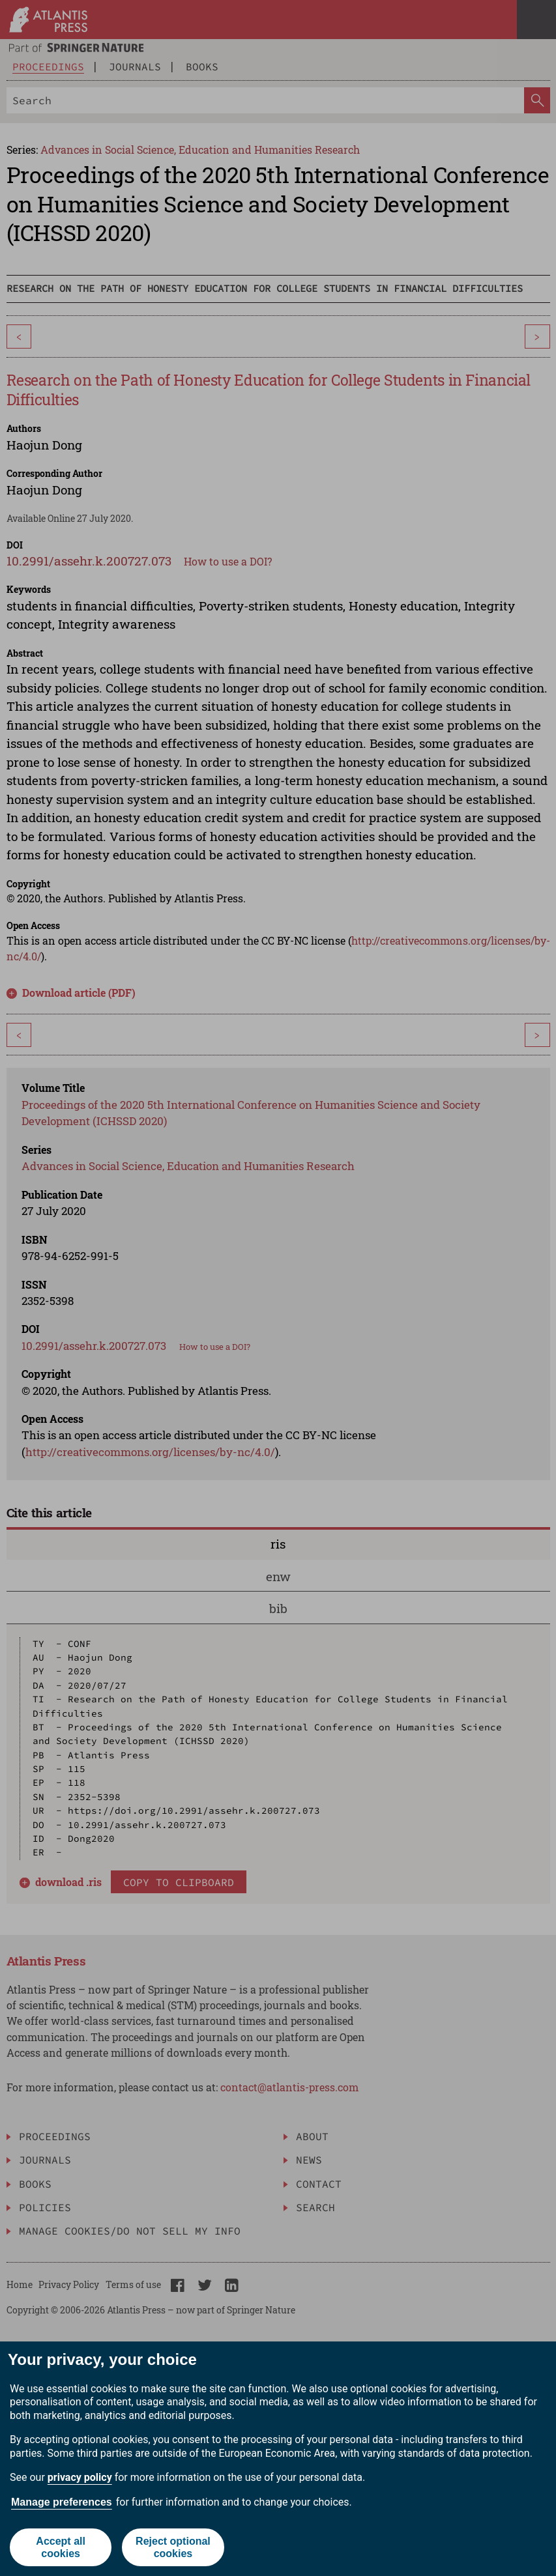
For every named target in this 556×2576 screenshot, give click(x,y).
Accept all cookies (60, 2547)
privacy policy (80, 2477)
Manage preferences (61, 2502)
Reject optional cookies (173, 2547)
